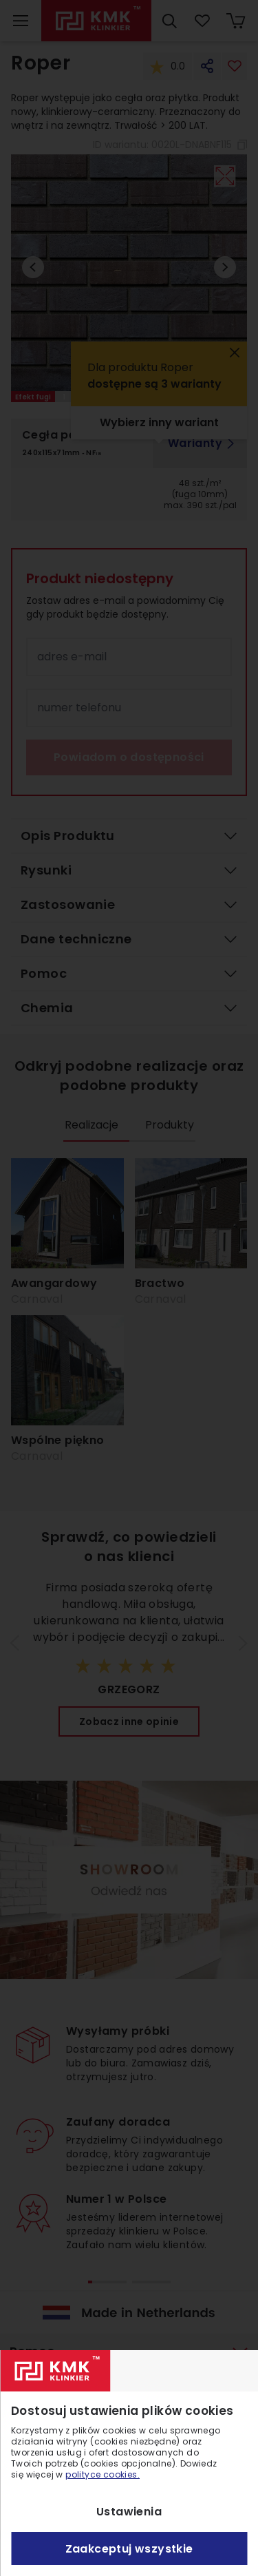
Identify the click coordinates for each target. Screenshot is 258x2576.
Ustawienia (129, 2512)
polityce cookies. (102, 2474)
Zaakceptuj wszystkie (129, 2549)
